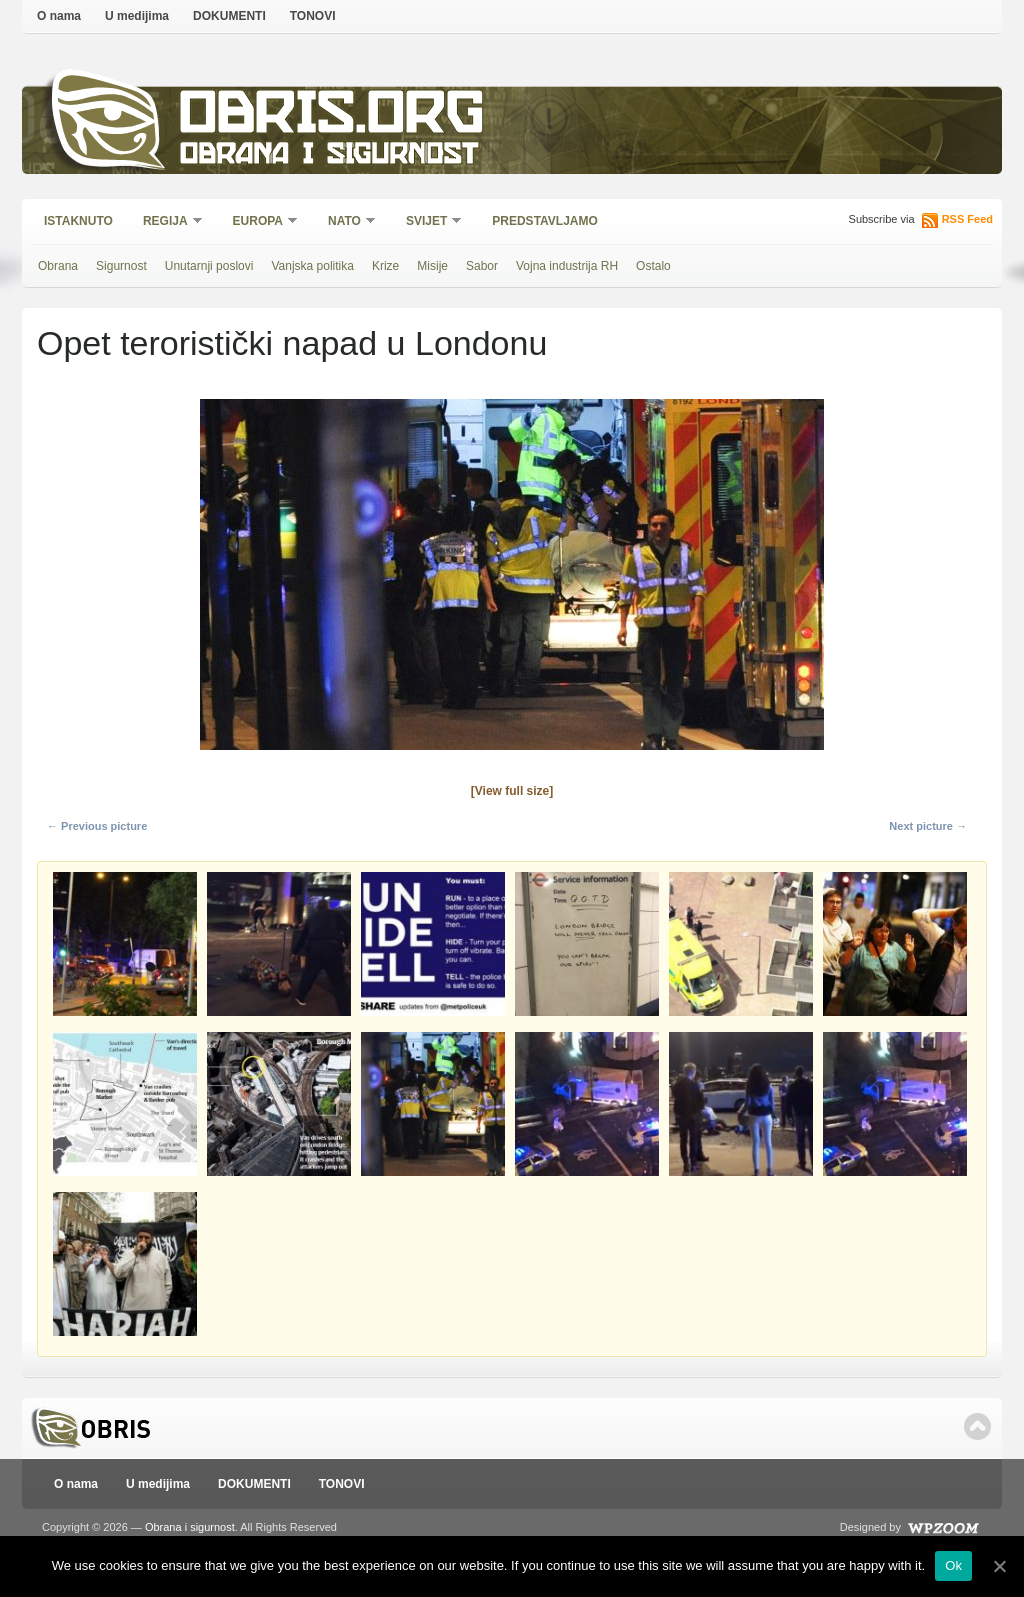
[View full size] (512, 791)
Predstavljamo (545, 221)
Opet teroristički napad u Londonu (292, 343)
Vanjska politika (312, 266)
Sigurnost (121, 266)
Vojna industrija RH (567, 266)
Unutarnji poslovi (209, 266)
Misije (432, 266)
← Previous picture (97, 826)
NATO (345, 222)
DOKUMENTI (229, 16)
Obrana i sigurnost (328, 156)
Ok (953, 1565)
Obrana (58, 266)
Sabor (482, 266)
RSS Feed (967, 219)
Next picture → (928, 826)
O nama (59, 16)
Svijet (427, 222)
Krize (385, 266)
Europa (259, 222)
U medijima (137, 16)
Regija (166, 222)
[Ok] (999, 1566)
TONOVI (313, 16)
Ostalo (653, 266)
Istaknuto (78, 221)
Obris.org (332, 117)
